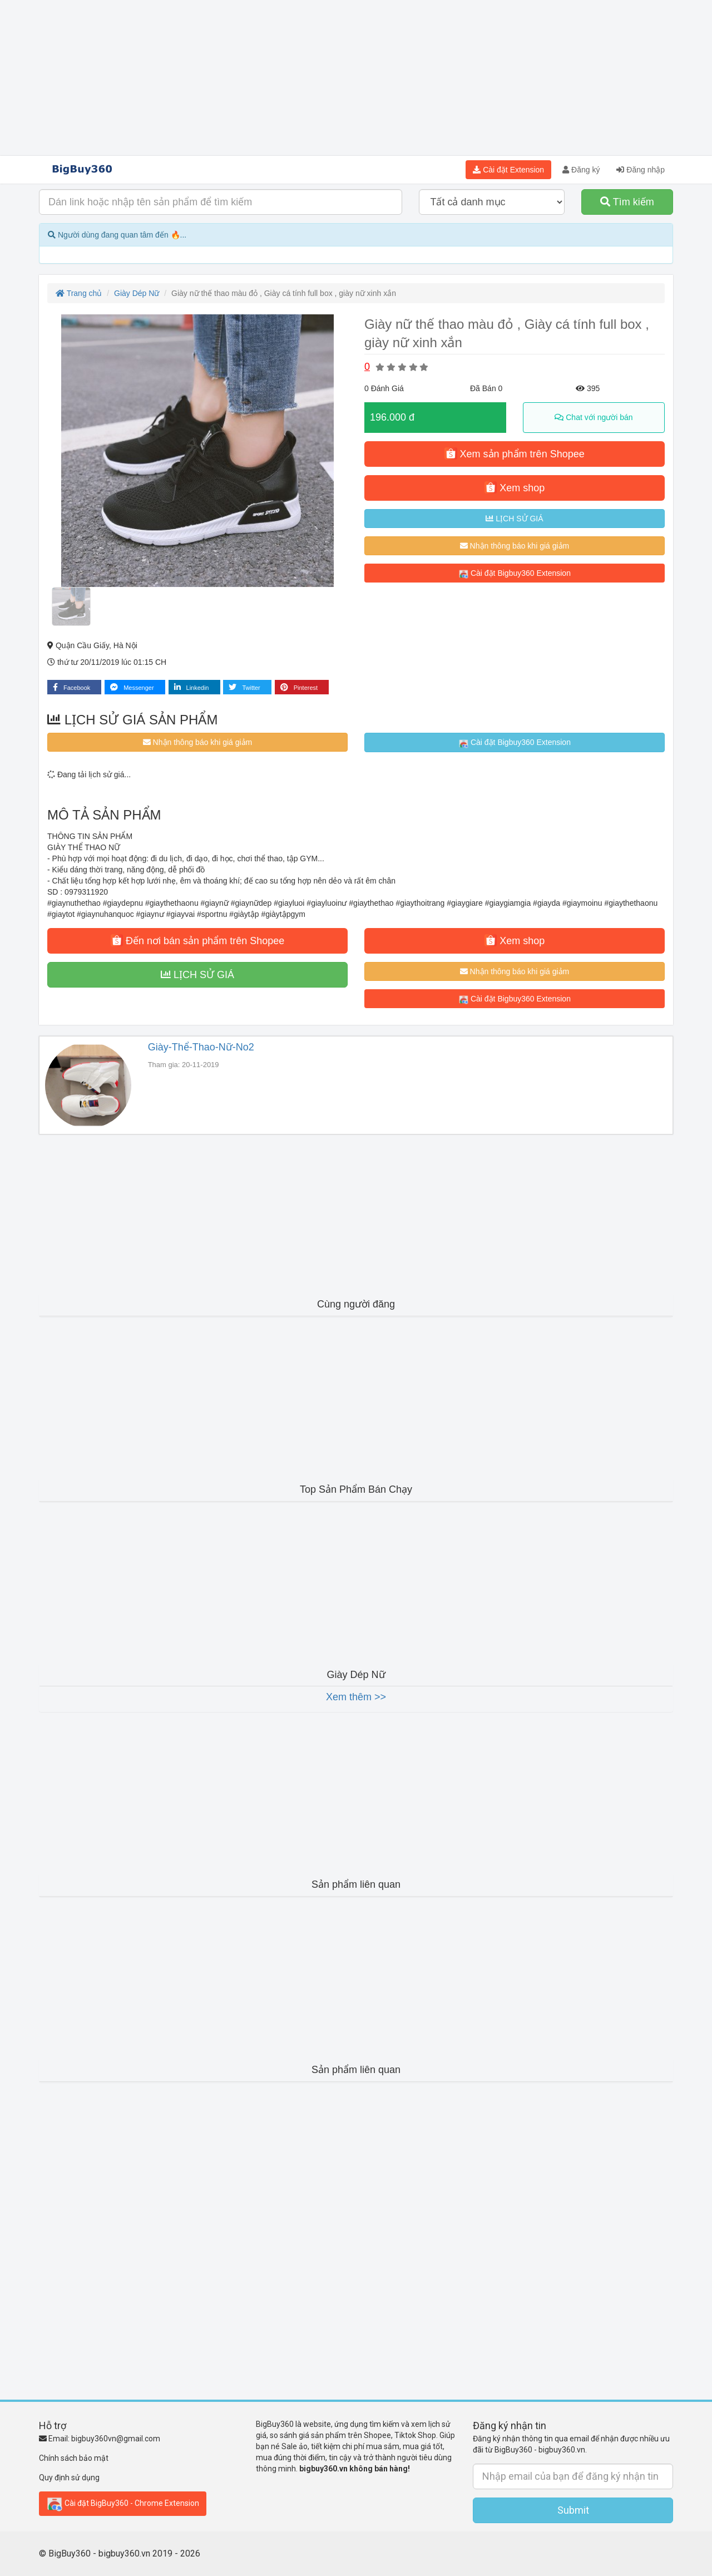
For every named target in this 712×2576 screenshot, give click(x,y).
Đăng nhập (640, 169)
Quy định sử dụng (69, 2477)
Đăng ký (581, 169)
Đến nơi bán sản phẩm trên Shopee (197, 940)
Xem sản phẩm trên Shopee (514, 453)
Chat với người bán (593, 417)
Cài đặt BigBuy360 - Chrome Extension (122, 2503)
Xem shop (514, 487)
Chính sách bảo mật (73, 2458)
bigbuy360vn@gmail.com (115, 2438)
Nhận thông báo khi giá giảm (515, 545)
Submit (573, 2510)
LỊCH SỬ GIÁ (514, 518)
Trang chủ (79, 293)
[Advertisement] (356, 78)
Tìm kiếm (627, 202)
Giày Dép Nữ (136, 293)
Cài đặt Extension (508, 169)
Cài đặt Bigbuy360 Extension (514, 574)
